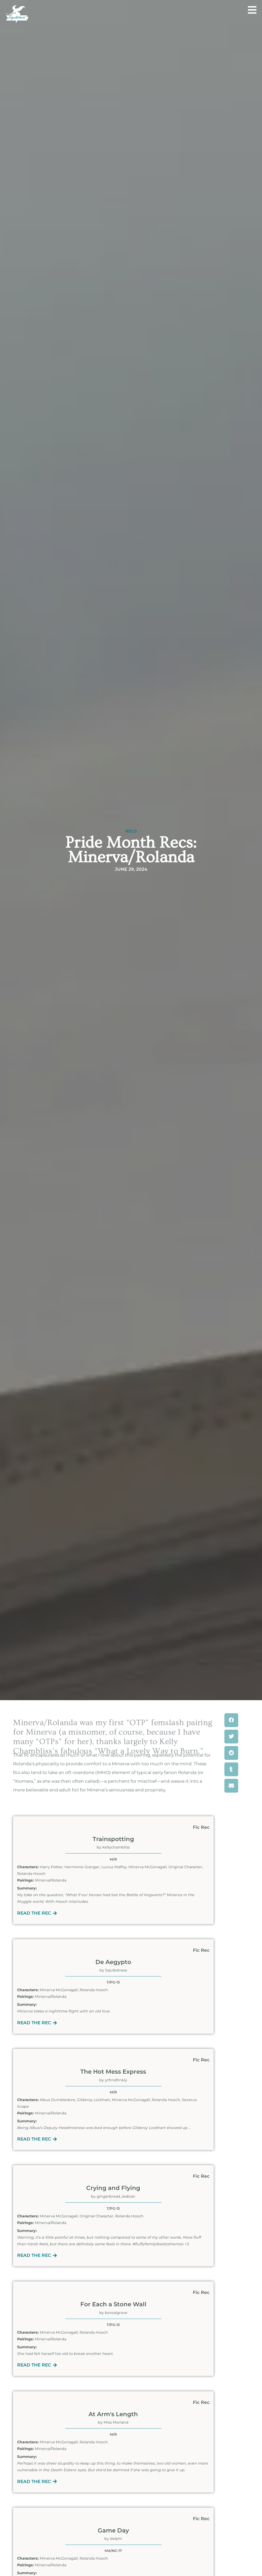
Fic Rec (201, 1827)
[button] (231, 1720)
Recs (131, 831)
